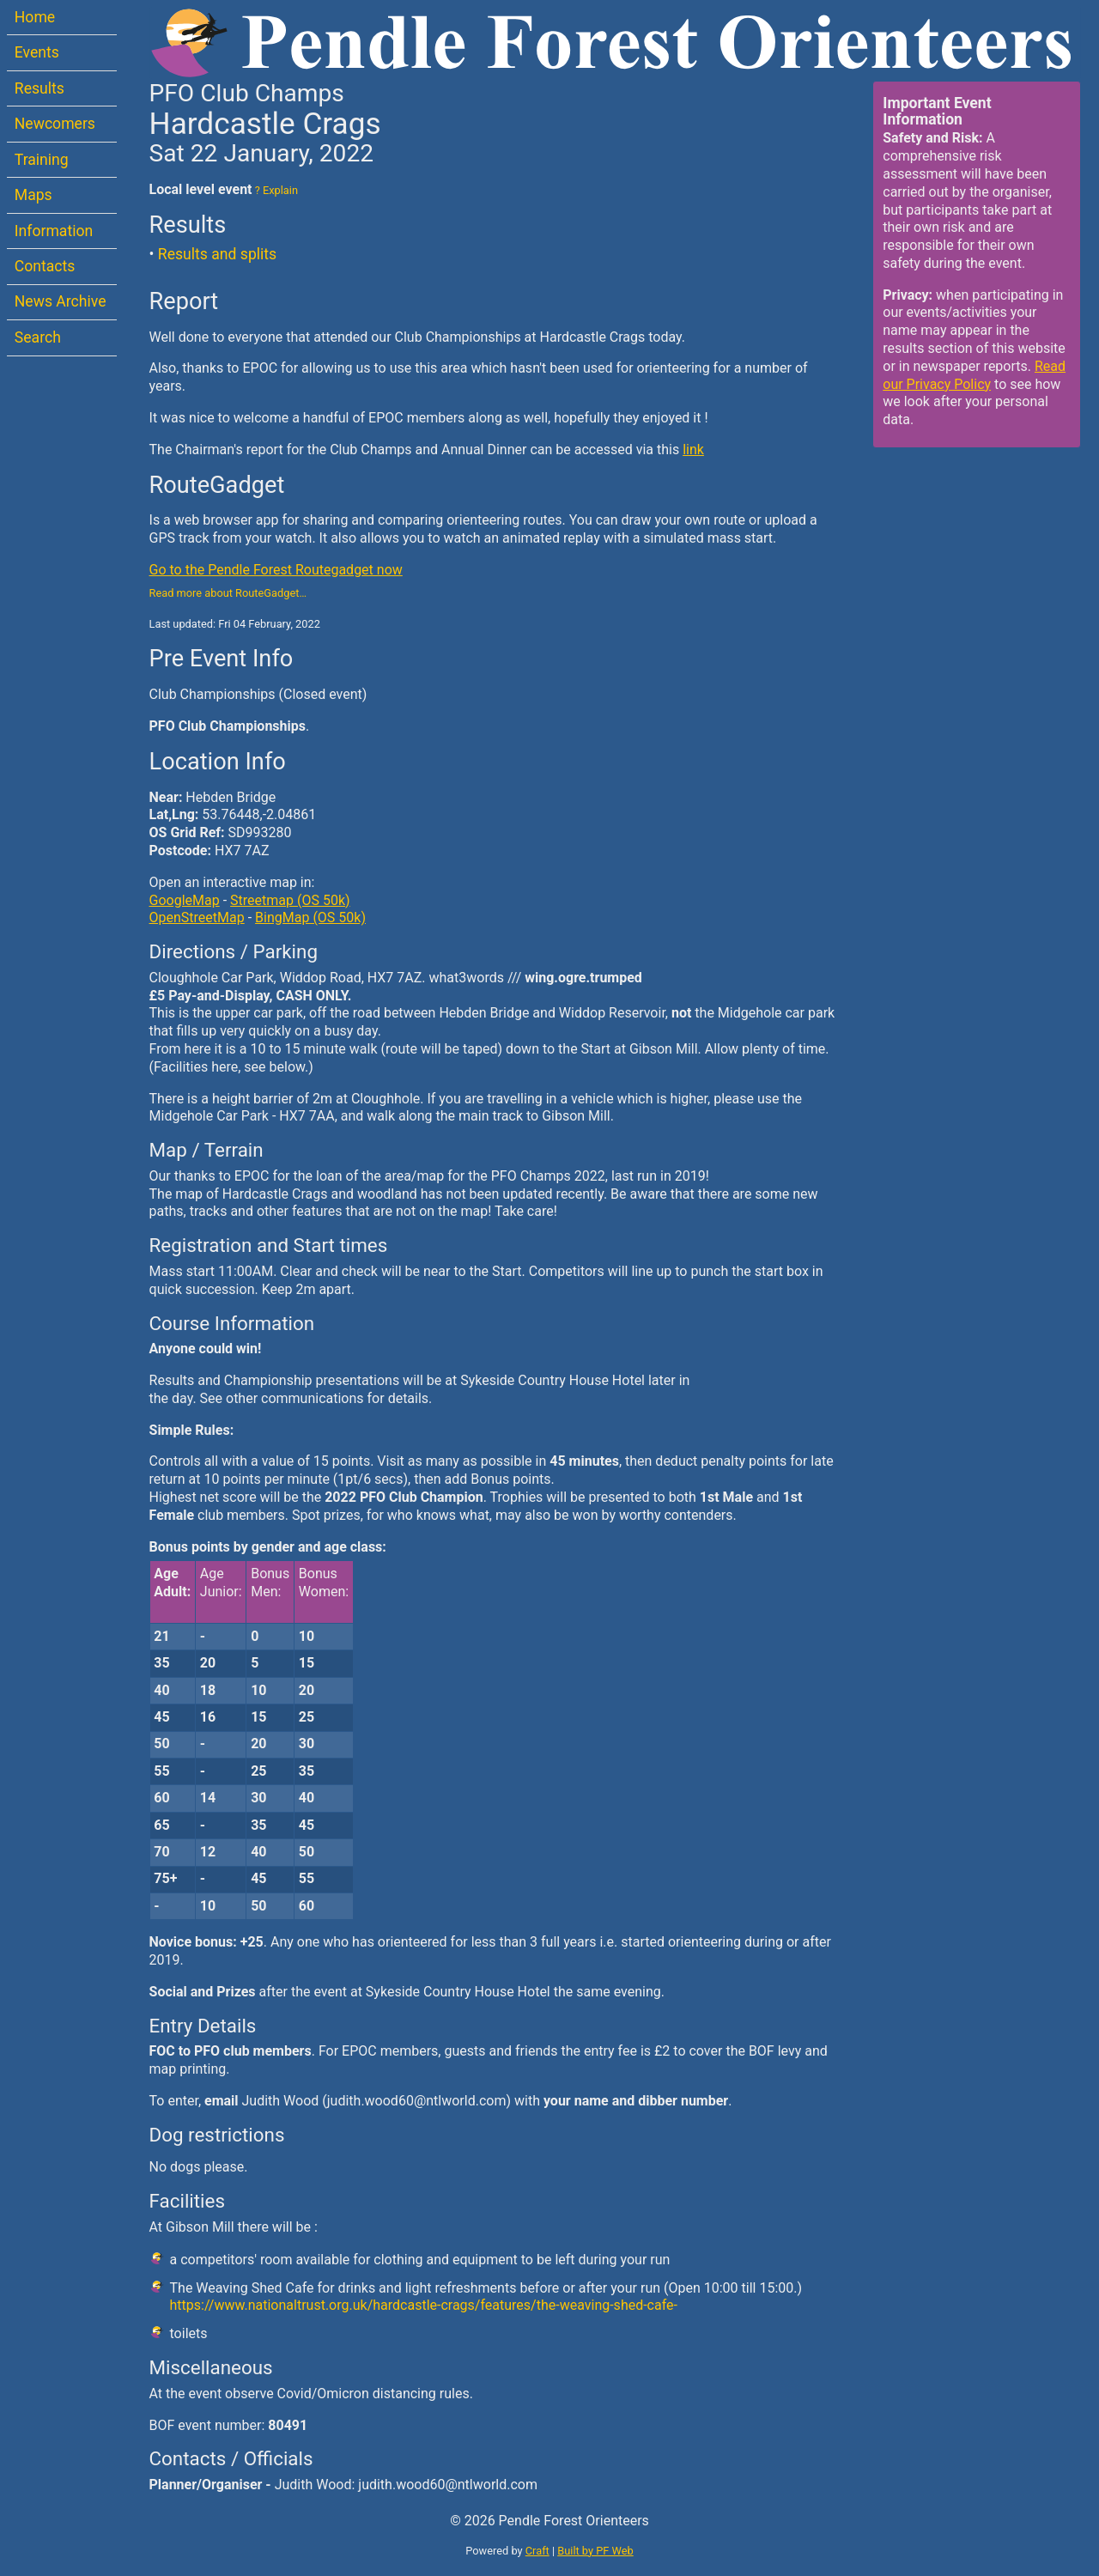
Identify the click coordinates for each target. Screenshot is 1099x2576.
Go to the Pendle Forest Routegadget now (276, 570)
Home (35, 17)
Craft (537, 2550)
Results (39, 88)
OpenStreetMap (197, 917)
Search (38, 337)
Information (54, 231)
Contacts (45, 266)
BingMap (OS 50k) (310, 917)
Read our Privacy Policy (974, 375)
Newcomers (55, 123)
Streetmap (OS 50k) (290, 900)
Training (42, 159)
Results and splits (217, 254)
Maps (33, 195)
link (693, 449)
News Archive (60, 301)
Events (37, 52)
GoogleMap (184, 900)
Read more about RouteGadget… (228, 592)
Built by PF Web (595, 2550)
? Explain (275, 190)
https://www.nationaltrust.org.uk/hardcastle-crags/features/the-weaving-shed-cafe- (423, 2305)
